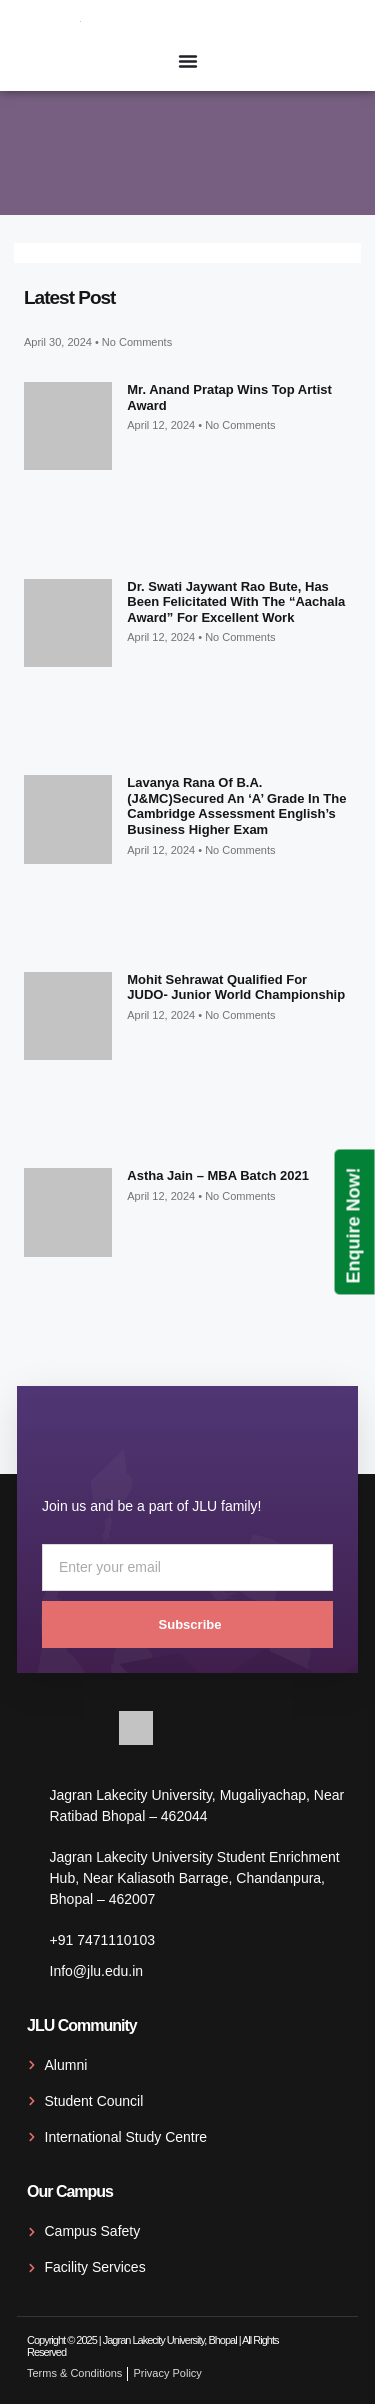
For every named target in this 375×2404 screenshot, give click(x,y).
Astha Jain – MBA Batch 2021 (218, 1175)
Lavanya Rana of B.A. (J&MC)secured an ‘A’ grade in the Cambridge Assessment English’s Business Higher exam (236, 806)
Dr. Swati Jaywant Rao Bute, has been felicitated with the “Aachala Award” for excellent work (236, 602)
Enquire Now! (354, 1225)
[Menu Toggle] (188, 61)
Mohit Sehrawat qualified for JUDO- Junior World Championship (236, 987)
